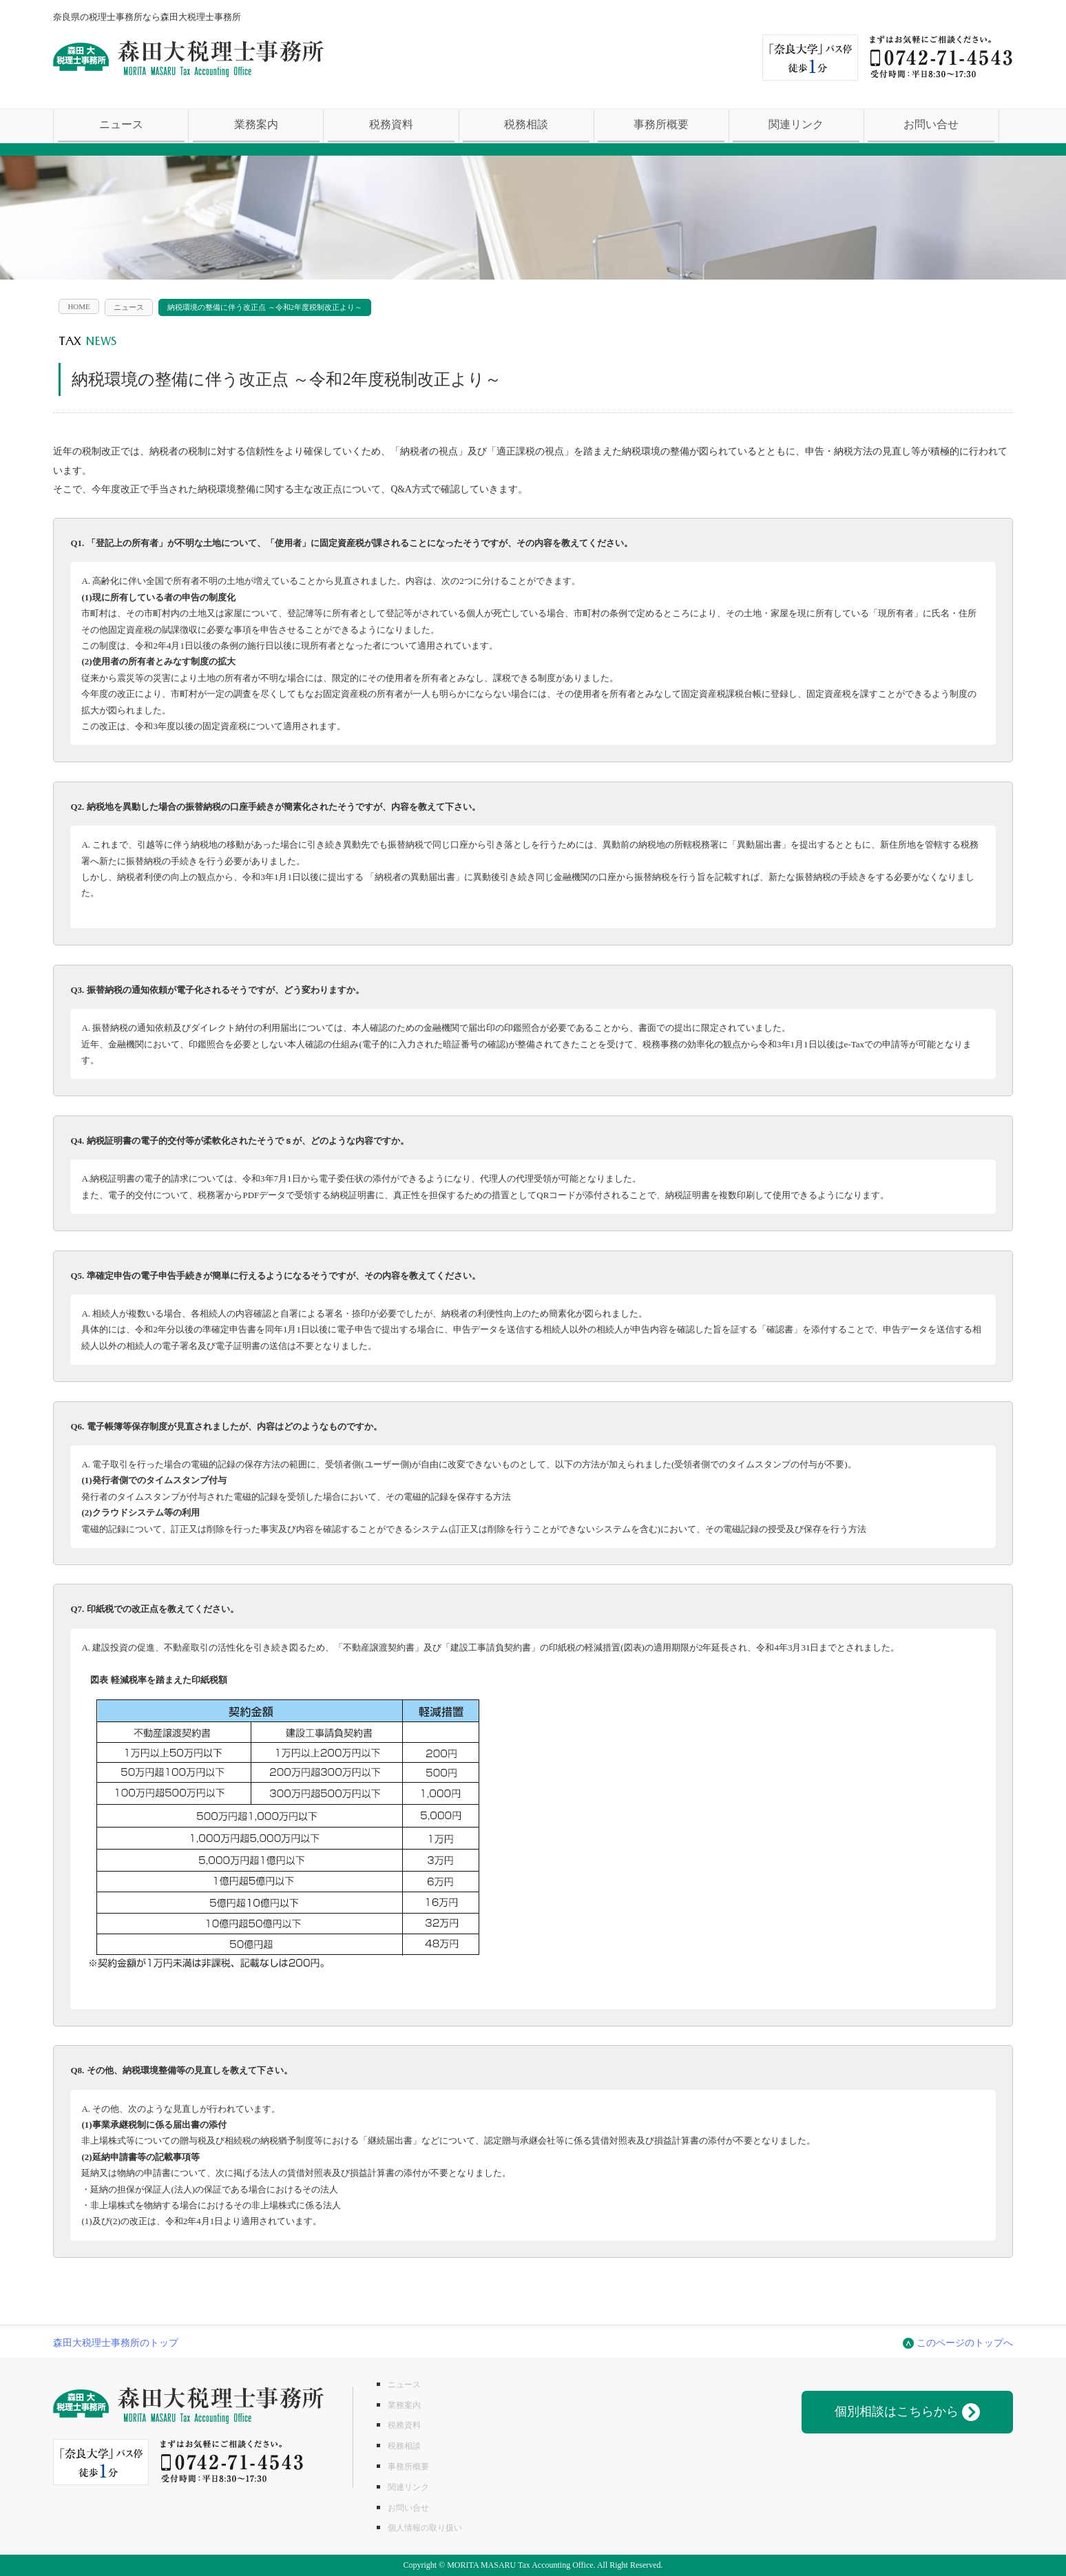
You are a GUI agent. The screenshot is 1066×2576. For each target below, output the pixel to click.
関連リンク (796, 124)
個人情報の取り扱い (425, 2528)
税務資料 (391, 124)
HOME (78, 306)
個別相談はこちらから (907, 2412)
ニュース (121, 124)
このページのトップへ (965, 2343)
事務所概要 (661, 124)
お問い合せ (931, 124)
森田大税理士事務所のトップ (115, 2343)
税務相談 (526, 124)
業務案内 (256, 124)
